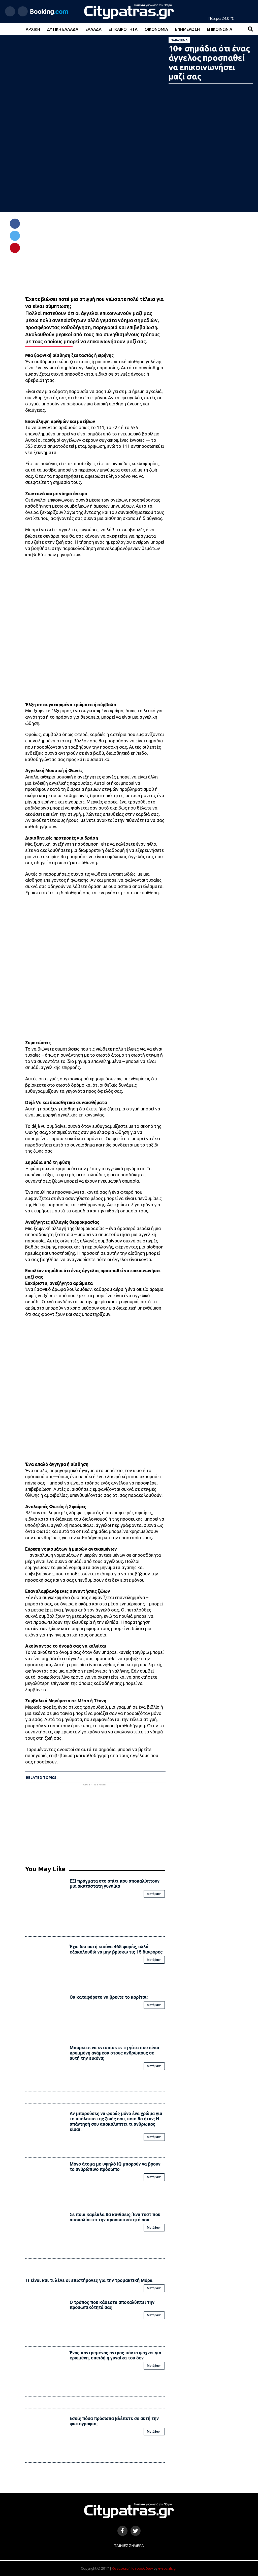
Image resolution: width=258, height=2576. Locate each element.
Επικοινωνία (219, 29)
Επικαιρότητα (123, 29)
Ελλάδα (93, 29)
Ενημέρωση (187, 29)
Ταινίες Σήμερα (129, 2546)
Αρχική (33, 29)
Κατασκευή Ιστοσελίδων (132, 2568)
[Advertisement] (95, 1822)
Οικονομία (156, 29)
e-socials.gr (167, 2568)
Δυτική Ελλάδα (62, 29)
